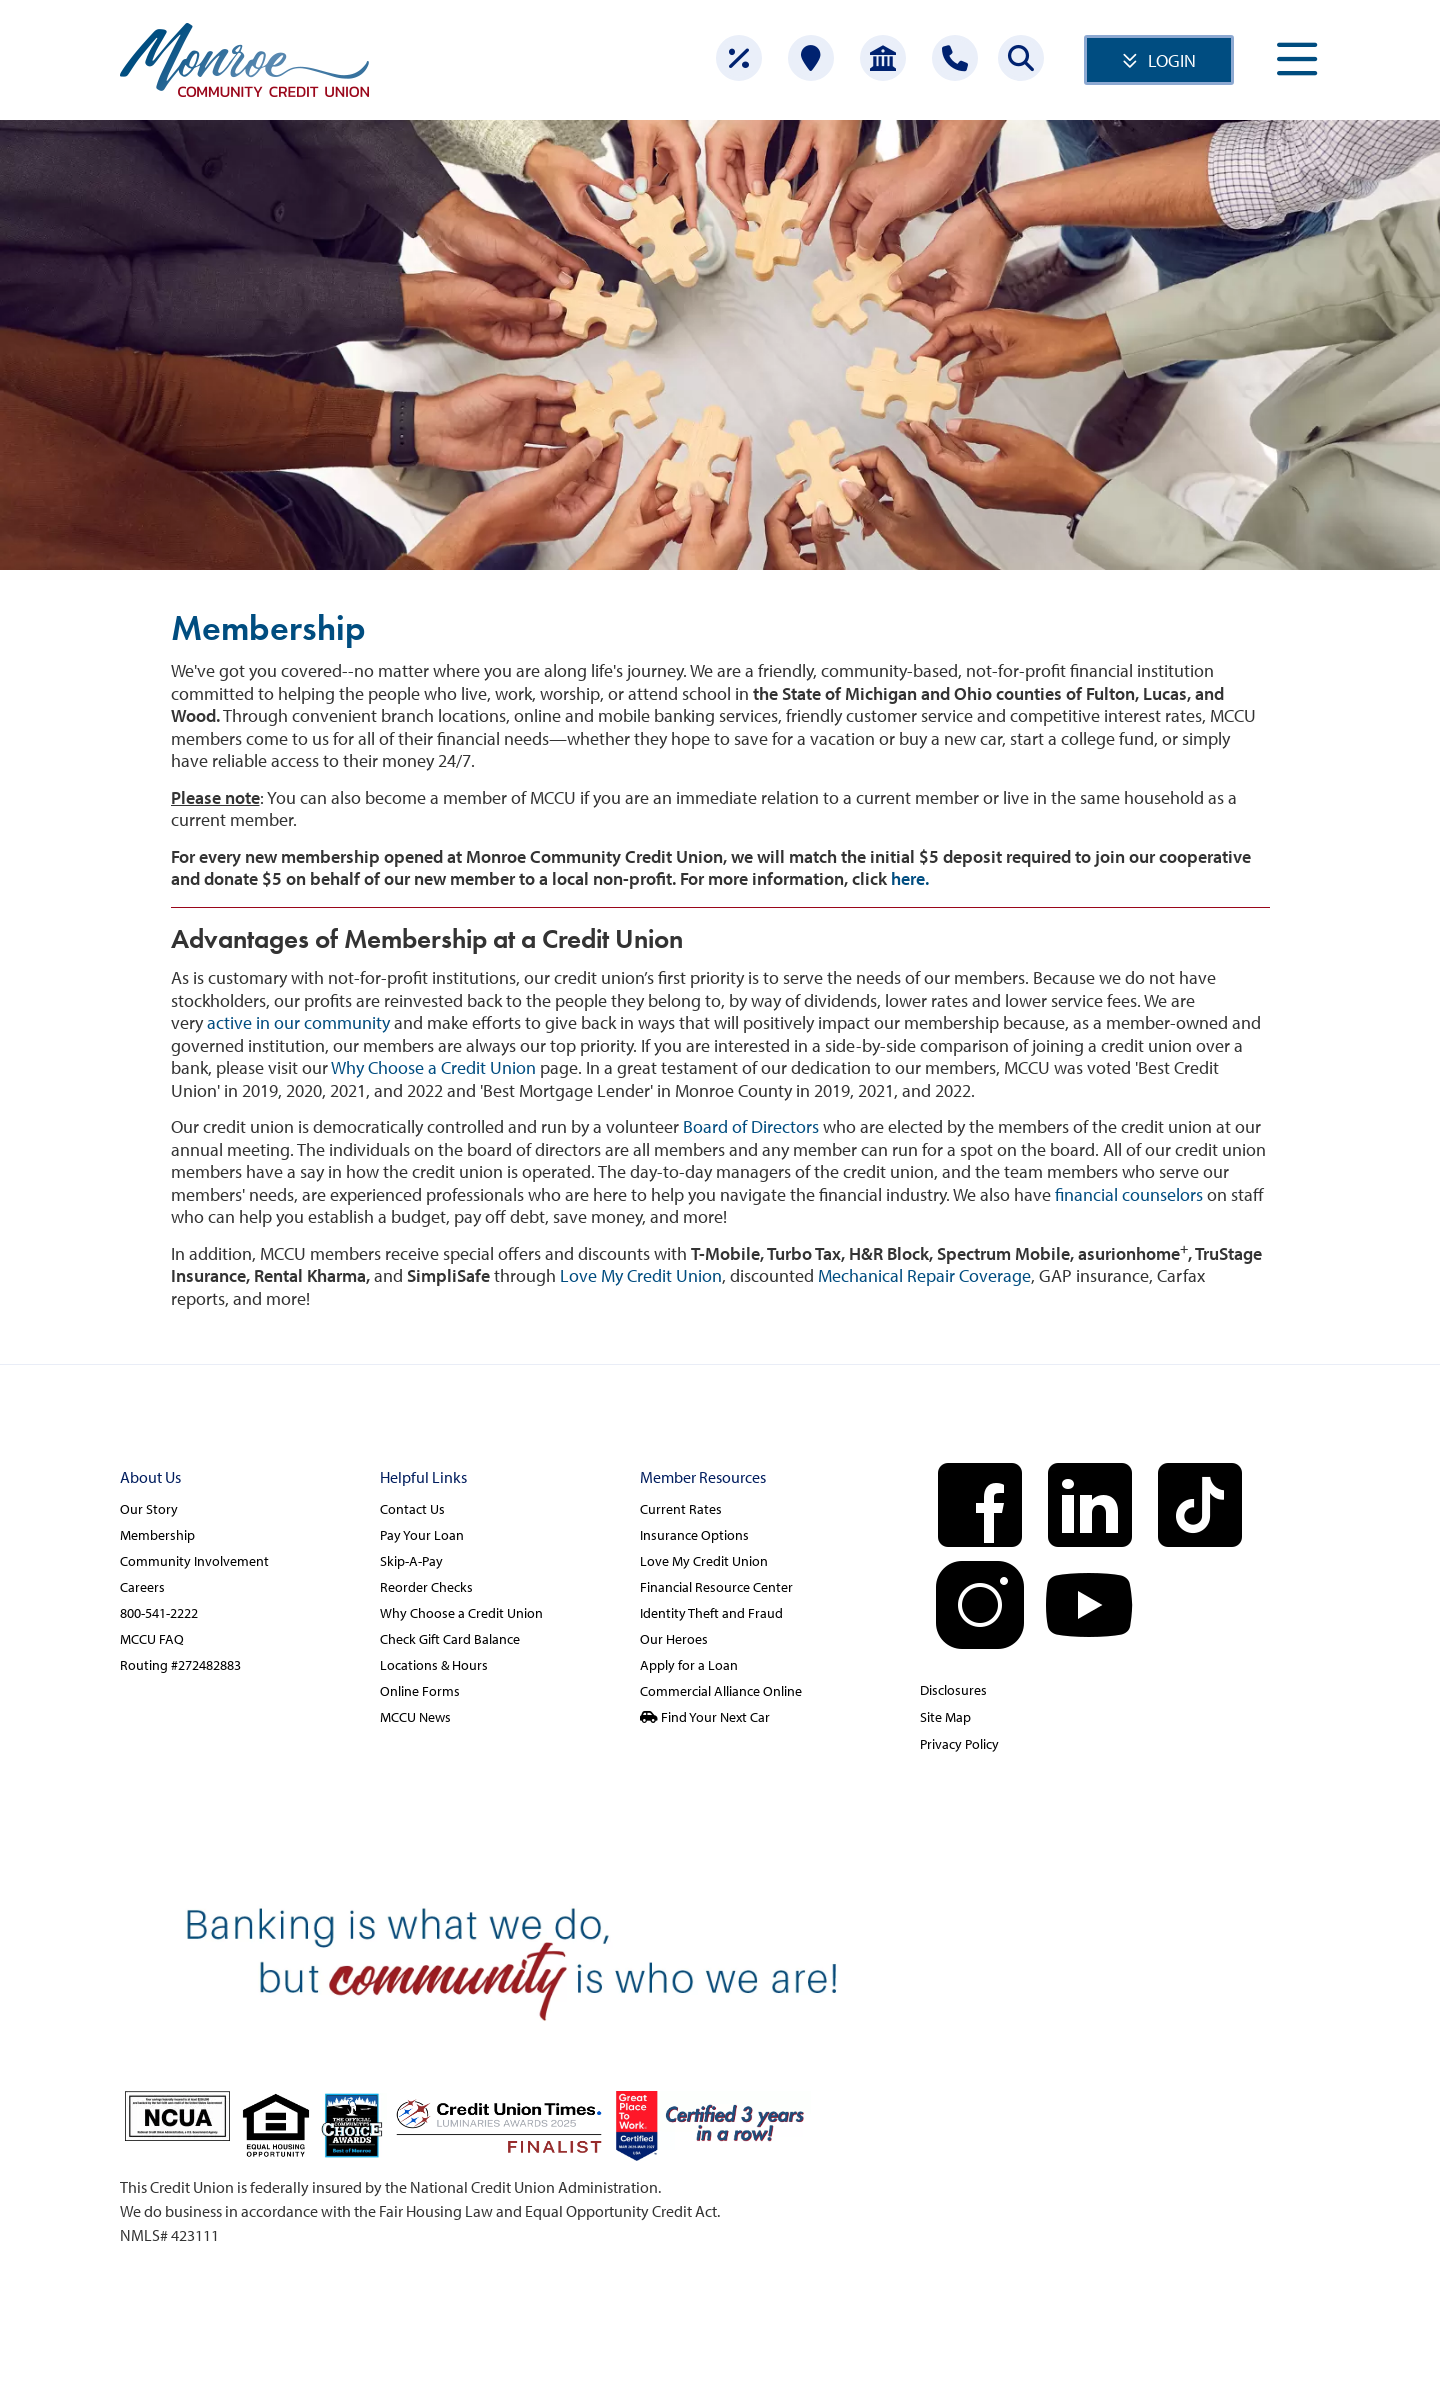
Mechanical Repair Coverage (924, 1275)
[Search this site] (1021, 58)
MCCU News (415, 1717)
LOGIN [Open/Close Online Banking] (1172, 60)
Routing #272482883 (180, 1665)
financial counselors (1129, 1194)
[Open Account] (883, 58)
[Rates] (739, 58)
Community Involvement (194, 1561)
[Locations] (811, 58)
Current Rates (681, 1509)
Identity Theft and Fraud (711, 1613)
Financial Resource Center (716, 1587)
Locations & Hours (434, 1665)
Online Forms (420, 1691)
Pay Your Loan (422, 1535)
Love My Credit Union (641, 1275)
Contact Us (412, 1509)
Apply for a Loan (689, 1665)
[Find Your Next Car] (760, 1717)
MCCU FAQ (152, 1639)
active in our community (298, 1022)
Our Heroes (674, 1639)
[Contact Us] (955, 58)
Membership (157, 1535)
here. (910, 878)
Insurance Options (694, 1535)
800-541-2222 (159, 1613)
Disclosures (953, 1690)
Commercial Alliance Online (721, 1691)
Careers (142, 1587)
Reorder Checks (426, 1587)
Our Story (149, 1509)
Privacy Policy (959, 1744)
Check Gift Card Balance (450, 1639)
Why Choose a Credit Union (433, 1067)
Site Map (945, 1717)
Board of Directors (751, 1126)
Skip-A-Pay (411, 1561)
